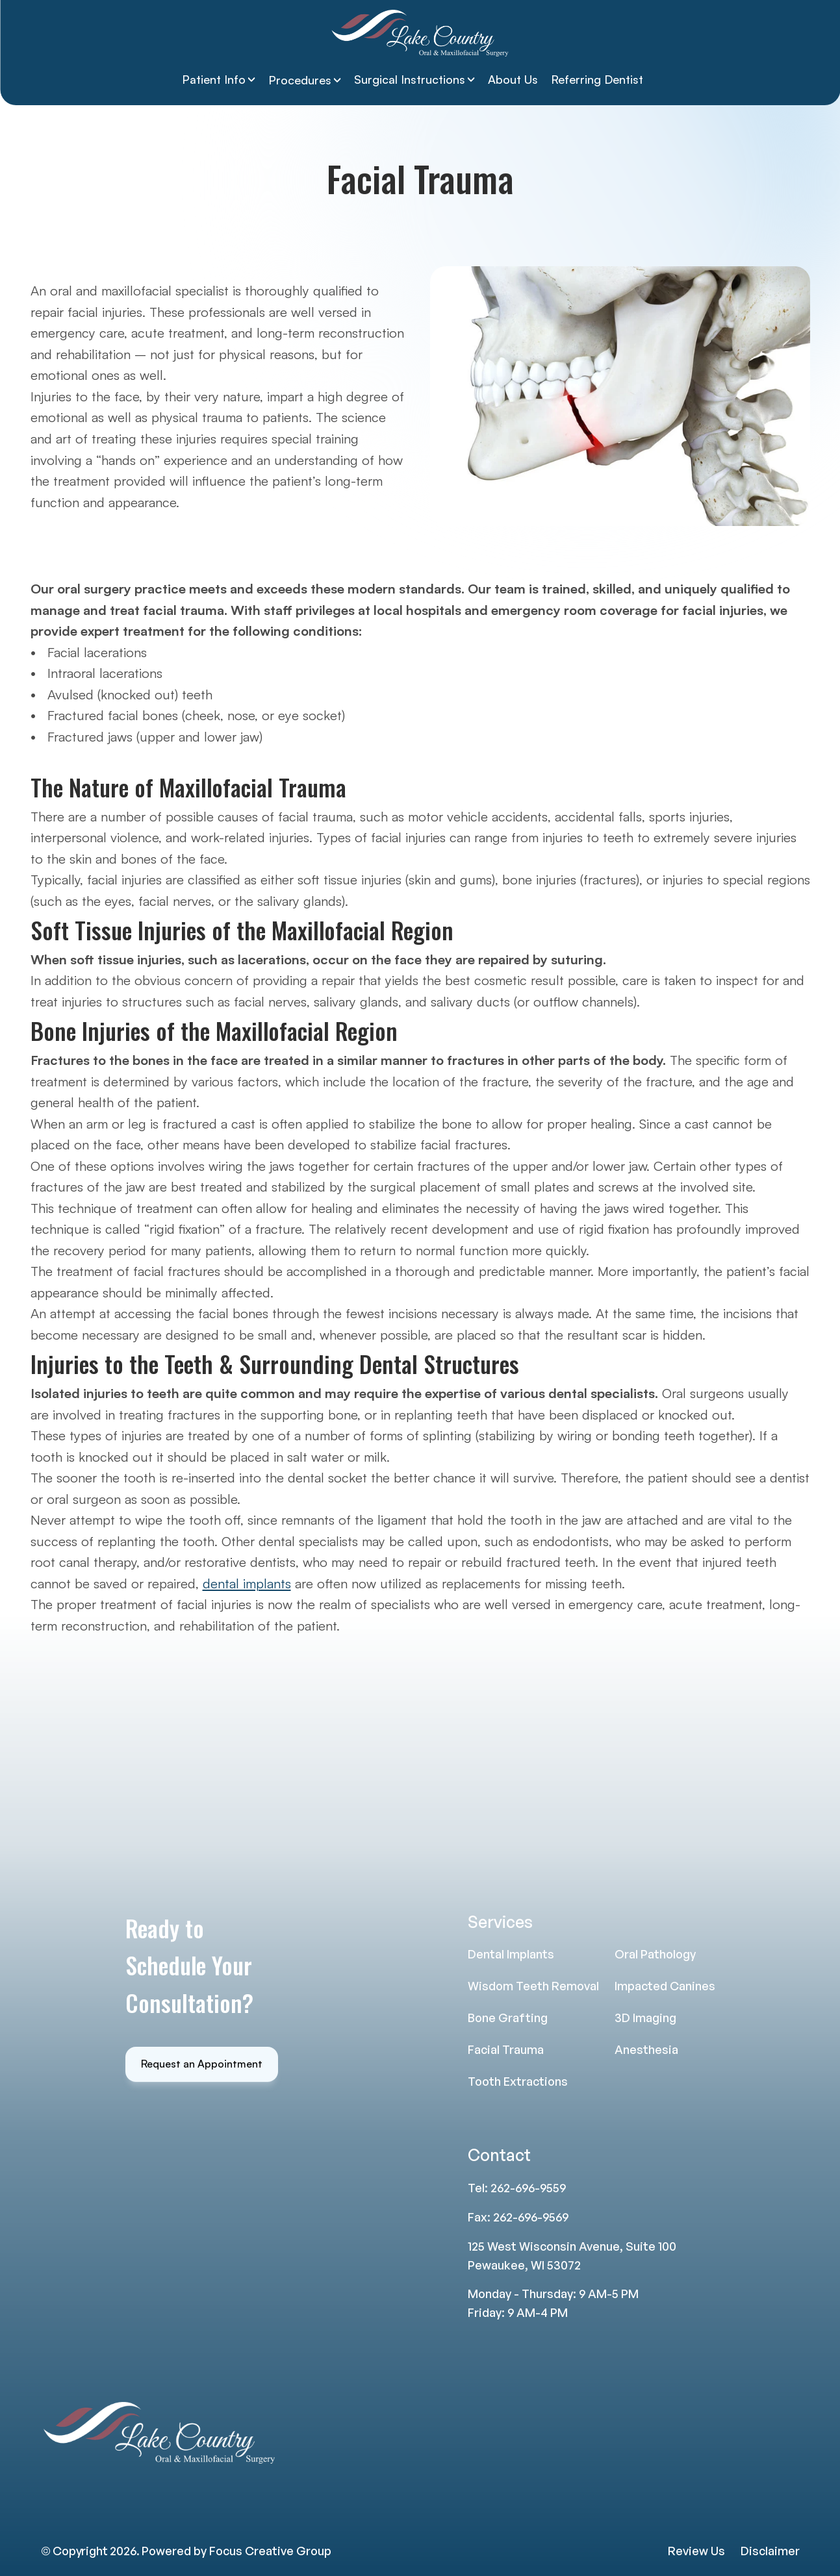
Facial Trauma (506, 2049)
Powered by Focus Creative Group (236, 2551)
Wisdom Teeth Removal (533, 1986)
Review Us (696, 2551)
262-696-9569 (530, 2217)
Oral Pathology (655, 1954)
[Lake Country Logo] (420, 33)
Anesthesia (646, 2049)
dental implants (247, 1583)
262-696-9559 (528, 2188)
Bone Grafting (508, 2017)
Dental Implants (511, 1954)
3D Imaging (645, 2017)
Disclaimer (770, 2551)
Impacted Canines (665, 1986)
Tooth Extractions (518, 2081)
